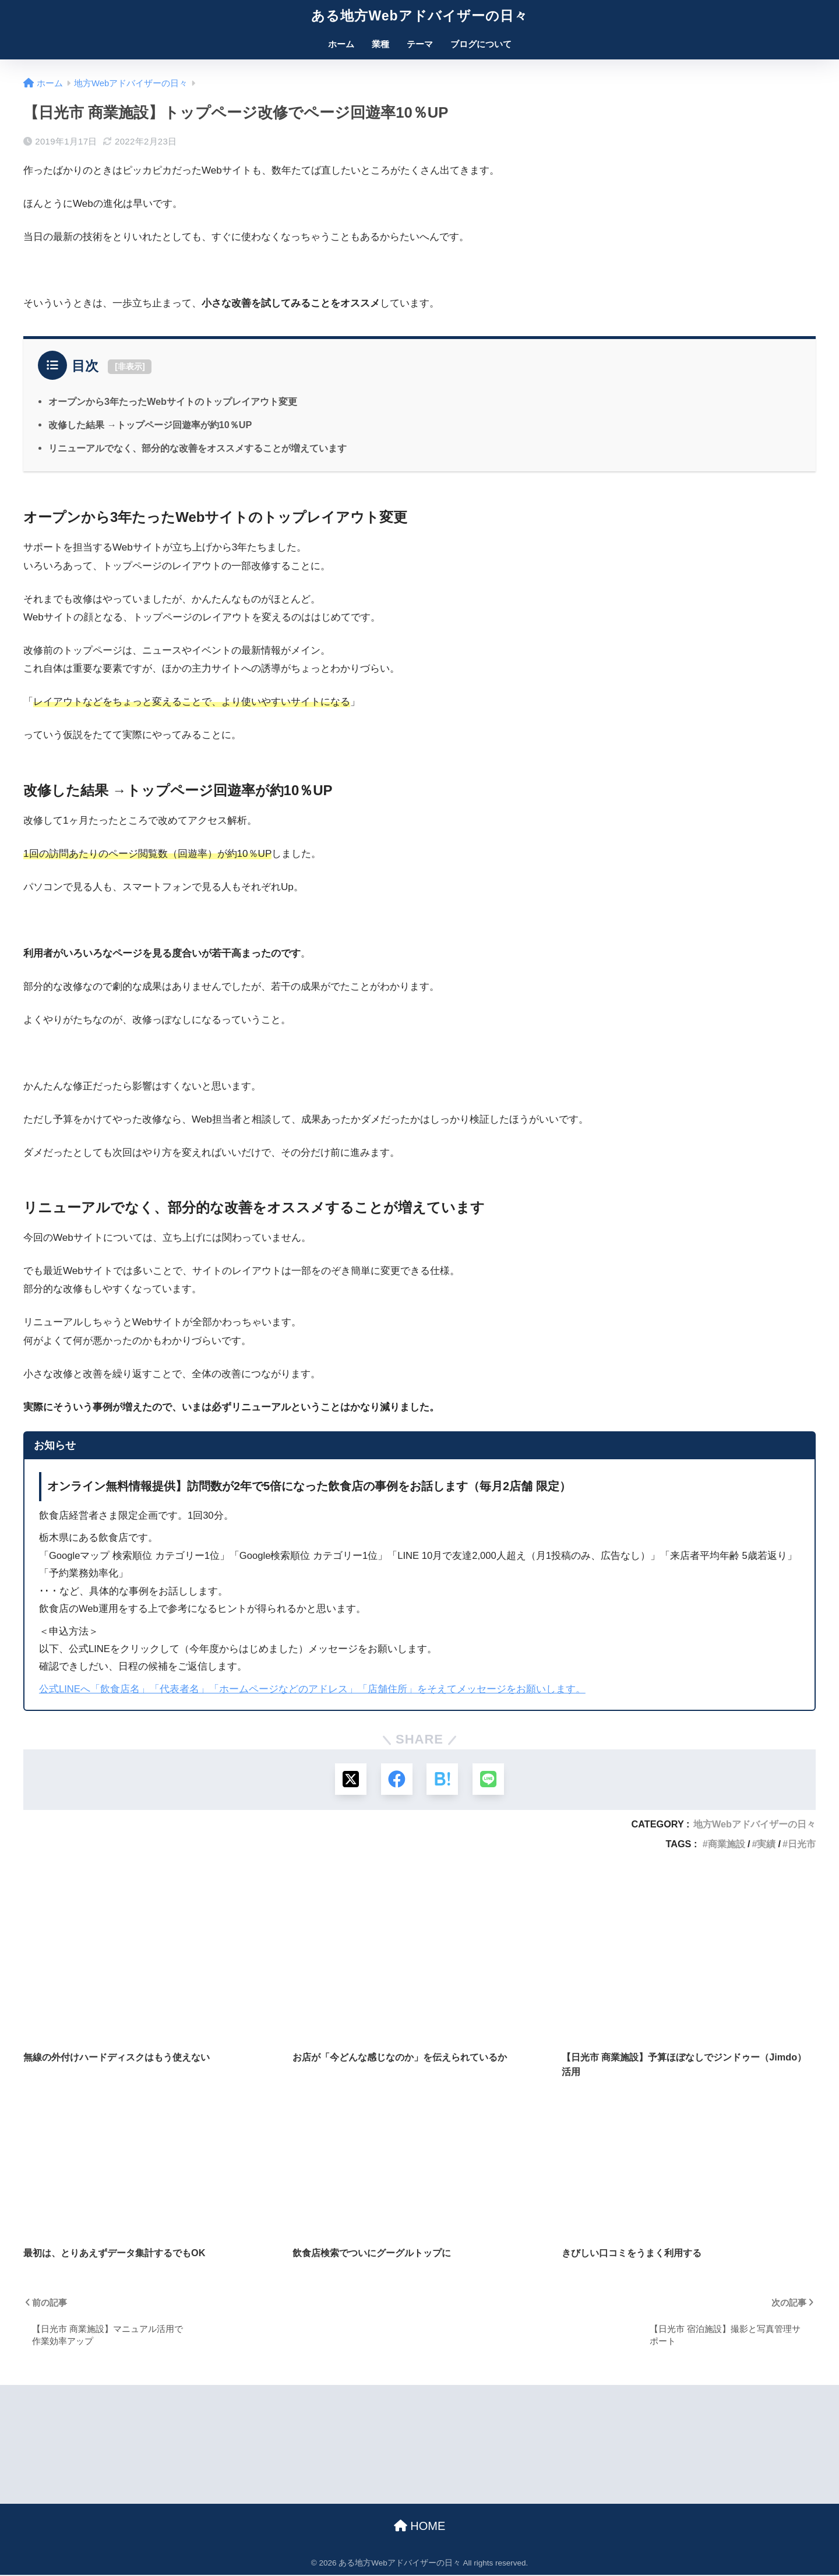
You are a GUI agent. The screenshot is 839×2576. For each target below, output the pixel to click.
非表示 (130, 366)
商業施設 (726, 1845)
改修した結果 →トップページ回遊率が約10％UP (150, 424)
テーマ (420, 44)
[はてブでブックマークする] (442, 1779)
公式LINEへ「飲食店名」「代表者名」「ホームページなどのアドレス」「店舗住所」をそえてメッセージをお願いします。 (312, 1689)
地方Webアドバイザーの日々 (754, 1824)
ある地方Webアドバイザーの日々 (419, 15)
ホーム (341, 44)
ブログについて (481, 44)
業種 (380, 44)
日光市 (802, 1845)
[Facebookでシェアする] (396, 1779)
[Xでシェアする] (350, 1779)
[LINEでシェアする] (489, 1779)
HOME (420, 2526)
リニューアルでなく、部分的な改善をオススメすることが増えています (197, 448)
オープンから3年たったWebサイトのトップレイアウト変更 (172, 401)
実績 (766, 1845)
